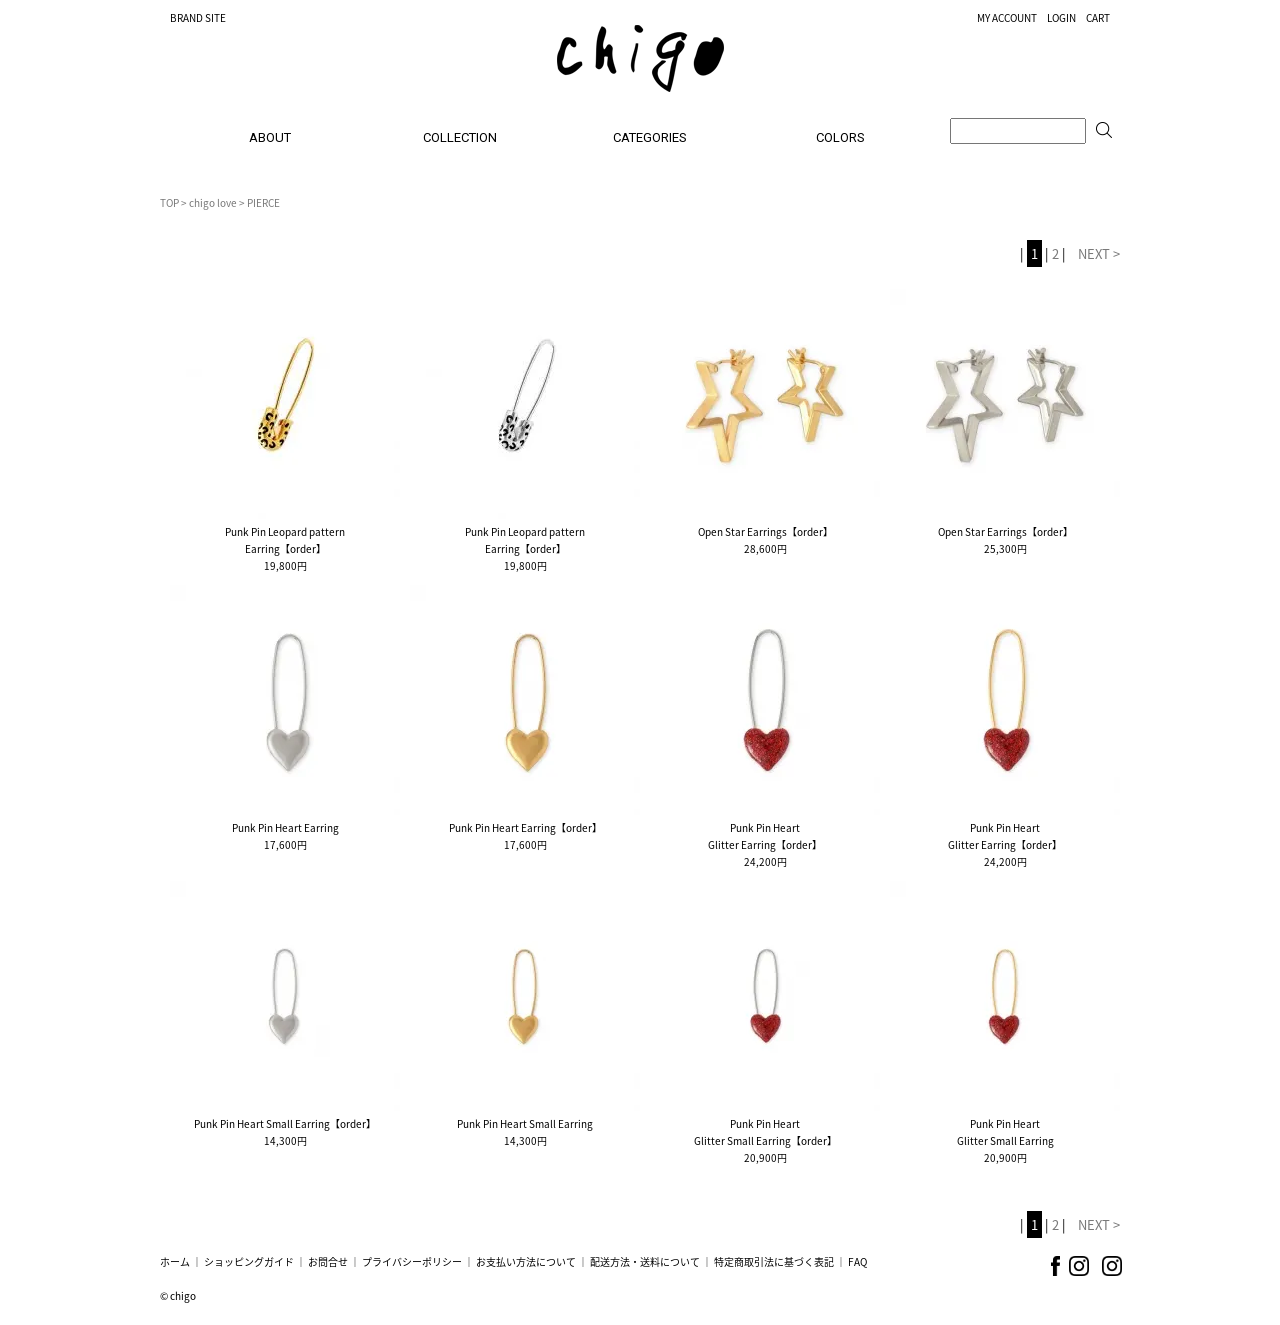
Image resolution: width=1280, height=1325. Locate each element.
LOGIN (1061, 17)
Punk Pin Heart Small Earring (525, 1123)
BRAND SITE (198, 17)
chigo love (213, 202)
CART (1098, 17)
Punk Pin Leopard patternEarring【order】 (285, 540)
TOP (169, 202)
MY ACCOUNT (1007, 17)
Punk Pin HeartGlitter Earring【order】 (765, 836)
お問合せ (328, 1261)
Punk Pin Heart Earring (285, 827)
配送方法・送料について (645, 1261)
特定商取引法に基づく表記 (774, 1261)
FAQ (857, 1261)
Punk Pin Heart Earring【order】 (525, 827)
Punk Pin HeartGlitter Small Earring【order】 (765, 1132)
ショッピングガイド (249, 1261)
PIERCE (263, 202)
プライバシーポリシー (412, 1261)
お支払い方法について (526, 1261)
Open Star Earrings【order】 (765, 531)
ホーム (175, 1261)
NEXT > (1099, 253)
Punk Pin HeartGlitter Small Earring (1005, 1132)
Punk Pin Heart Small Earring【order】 (285, 1123)
